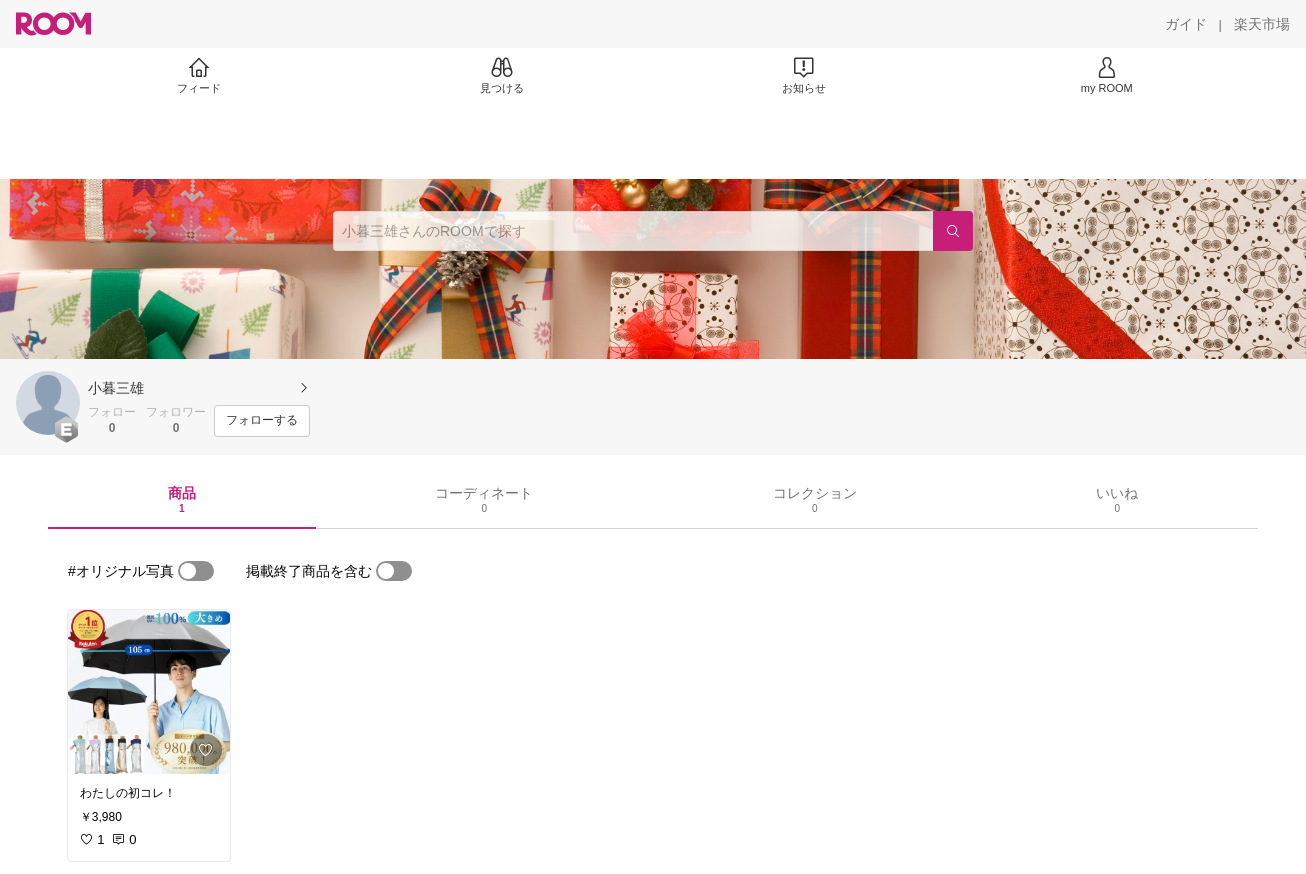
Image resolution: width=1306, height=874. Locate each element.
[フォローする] (262, 421)
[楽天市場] (1262, 24)
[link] (149, 692)
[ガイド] (1186, 24)
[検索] (953, 231)
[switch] (196, 571)
